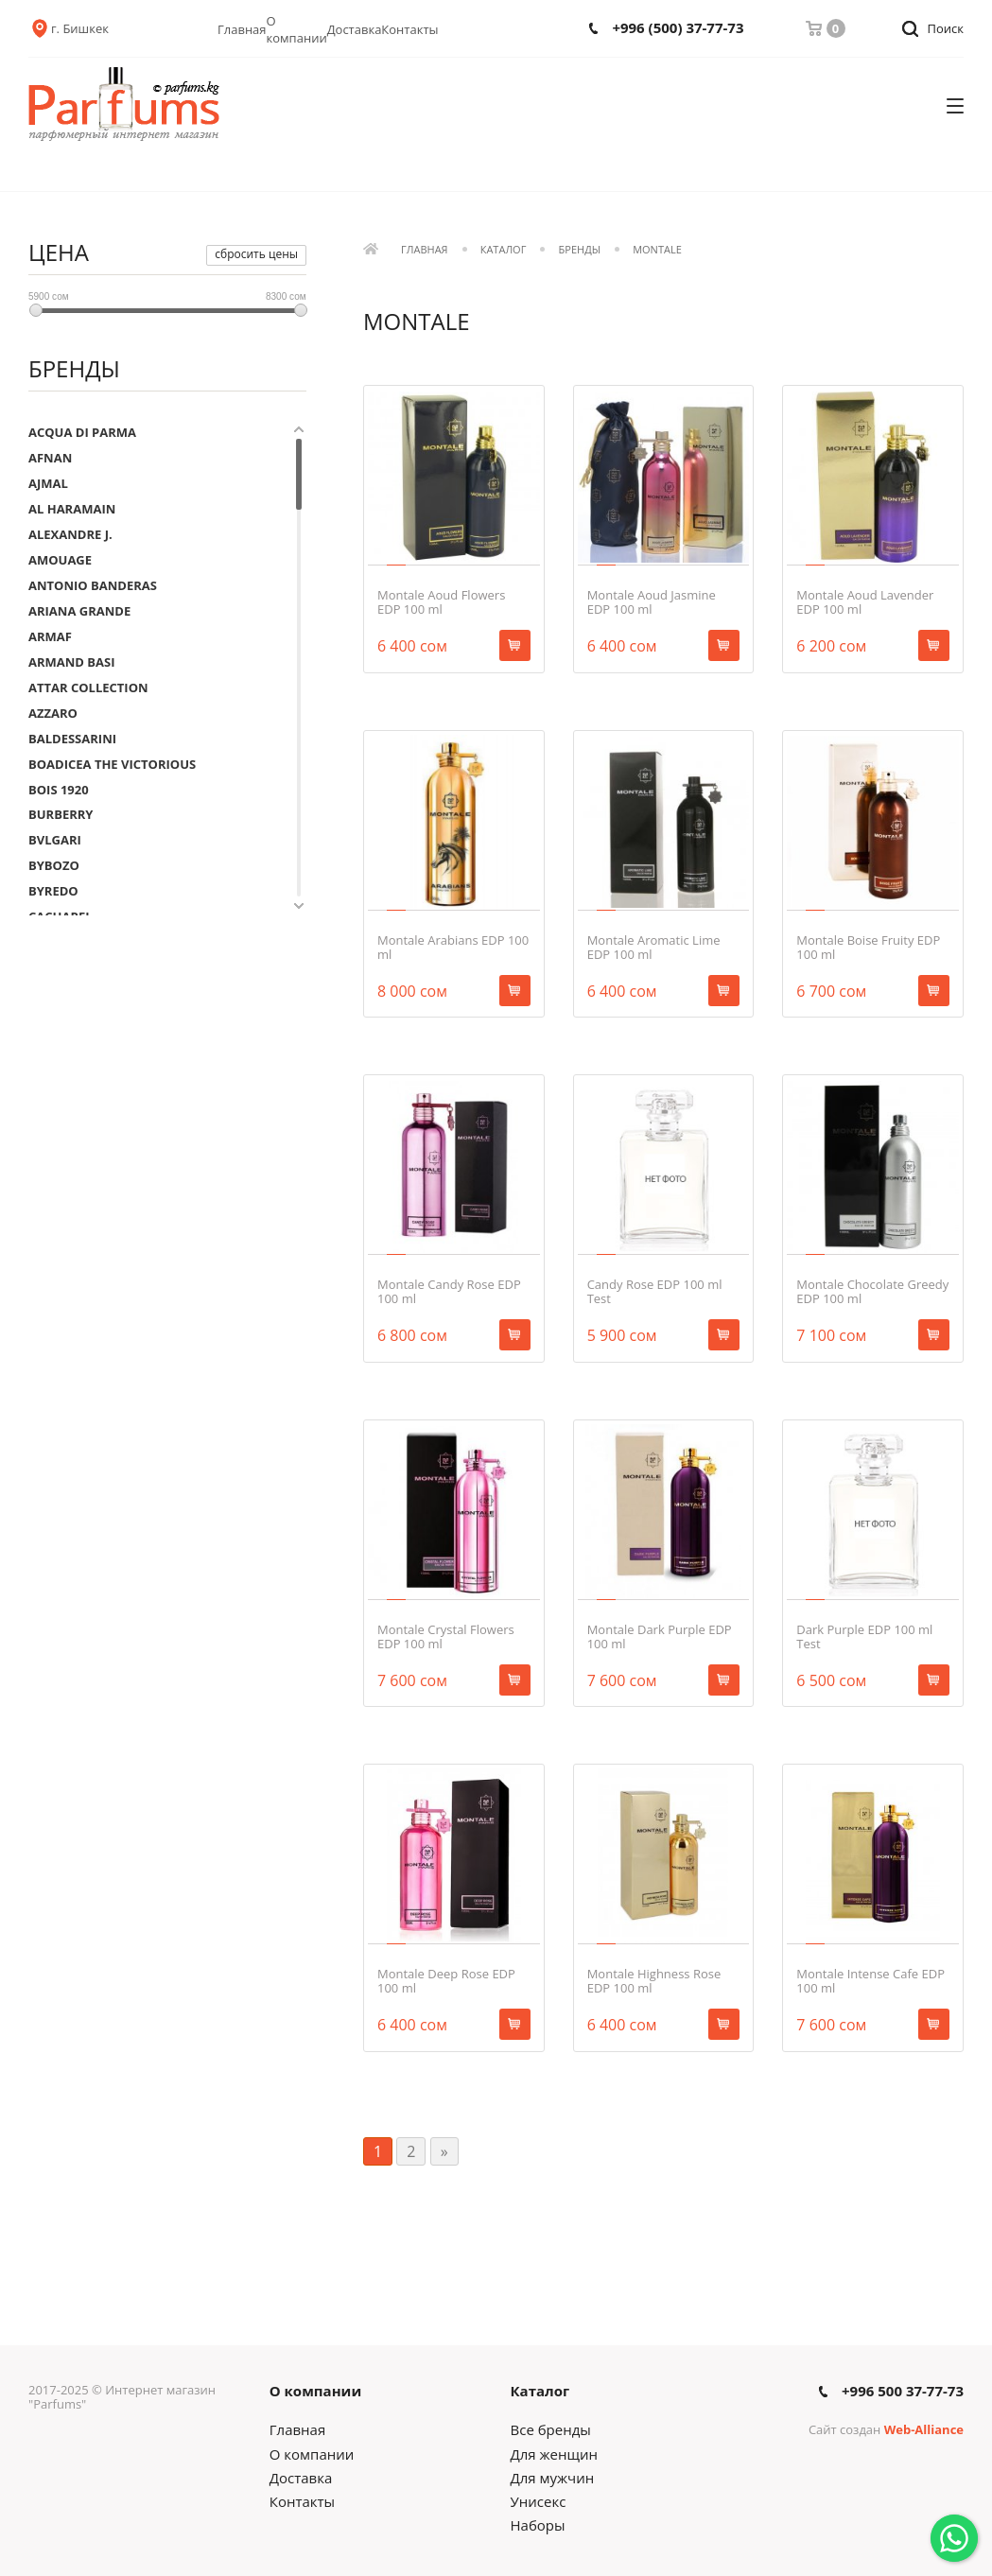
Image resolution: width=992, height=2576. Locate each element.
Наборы (538, 2524)
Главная (242, 29)
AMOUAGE (60, 559)
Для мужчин (553, 2477)
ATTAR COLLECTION (88, 687)
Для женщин (554, 2454)
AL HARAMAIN (71, 508)
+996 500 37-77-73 (903, 2391)
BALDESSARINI (72, 738)
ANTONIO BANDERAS (92, 585)
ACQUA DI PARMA (82, 432)
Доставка (354, 29)
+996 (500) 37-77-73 (677, 28)
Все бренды (551, 2429)
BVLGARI (54, 839)
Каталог (503, 250)
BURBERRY (60, 814)
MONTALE (657, 250)
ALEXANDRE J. (70, 534)
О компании (297, 29)
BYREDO (53, 890)
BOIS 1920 (58, 789)
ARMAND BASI (71, 661)
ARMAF (50, 636)
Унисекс (538, 2501)
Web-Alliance (924, 2429)
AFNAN (50, 457)
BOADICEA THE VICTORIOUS (112, 764)
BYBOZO (53, 865)
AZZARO (53, 713)
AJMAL (48, 483)
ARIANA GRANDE (79, 610)
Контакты (409, 29)
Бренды (579, 250)
